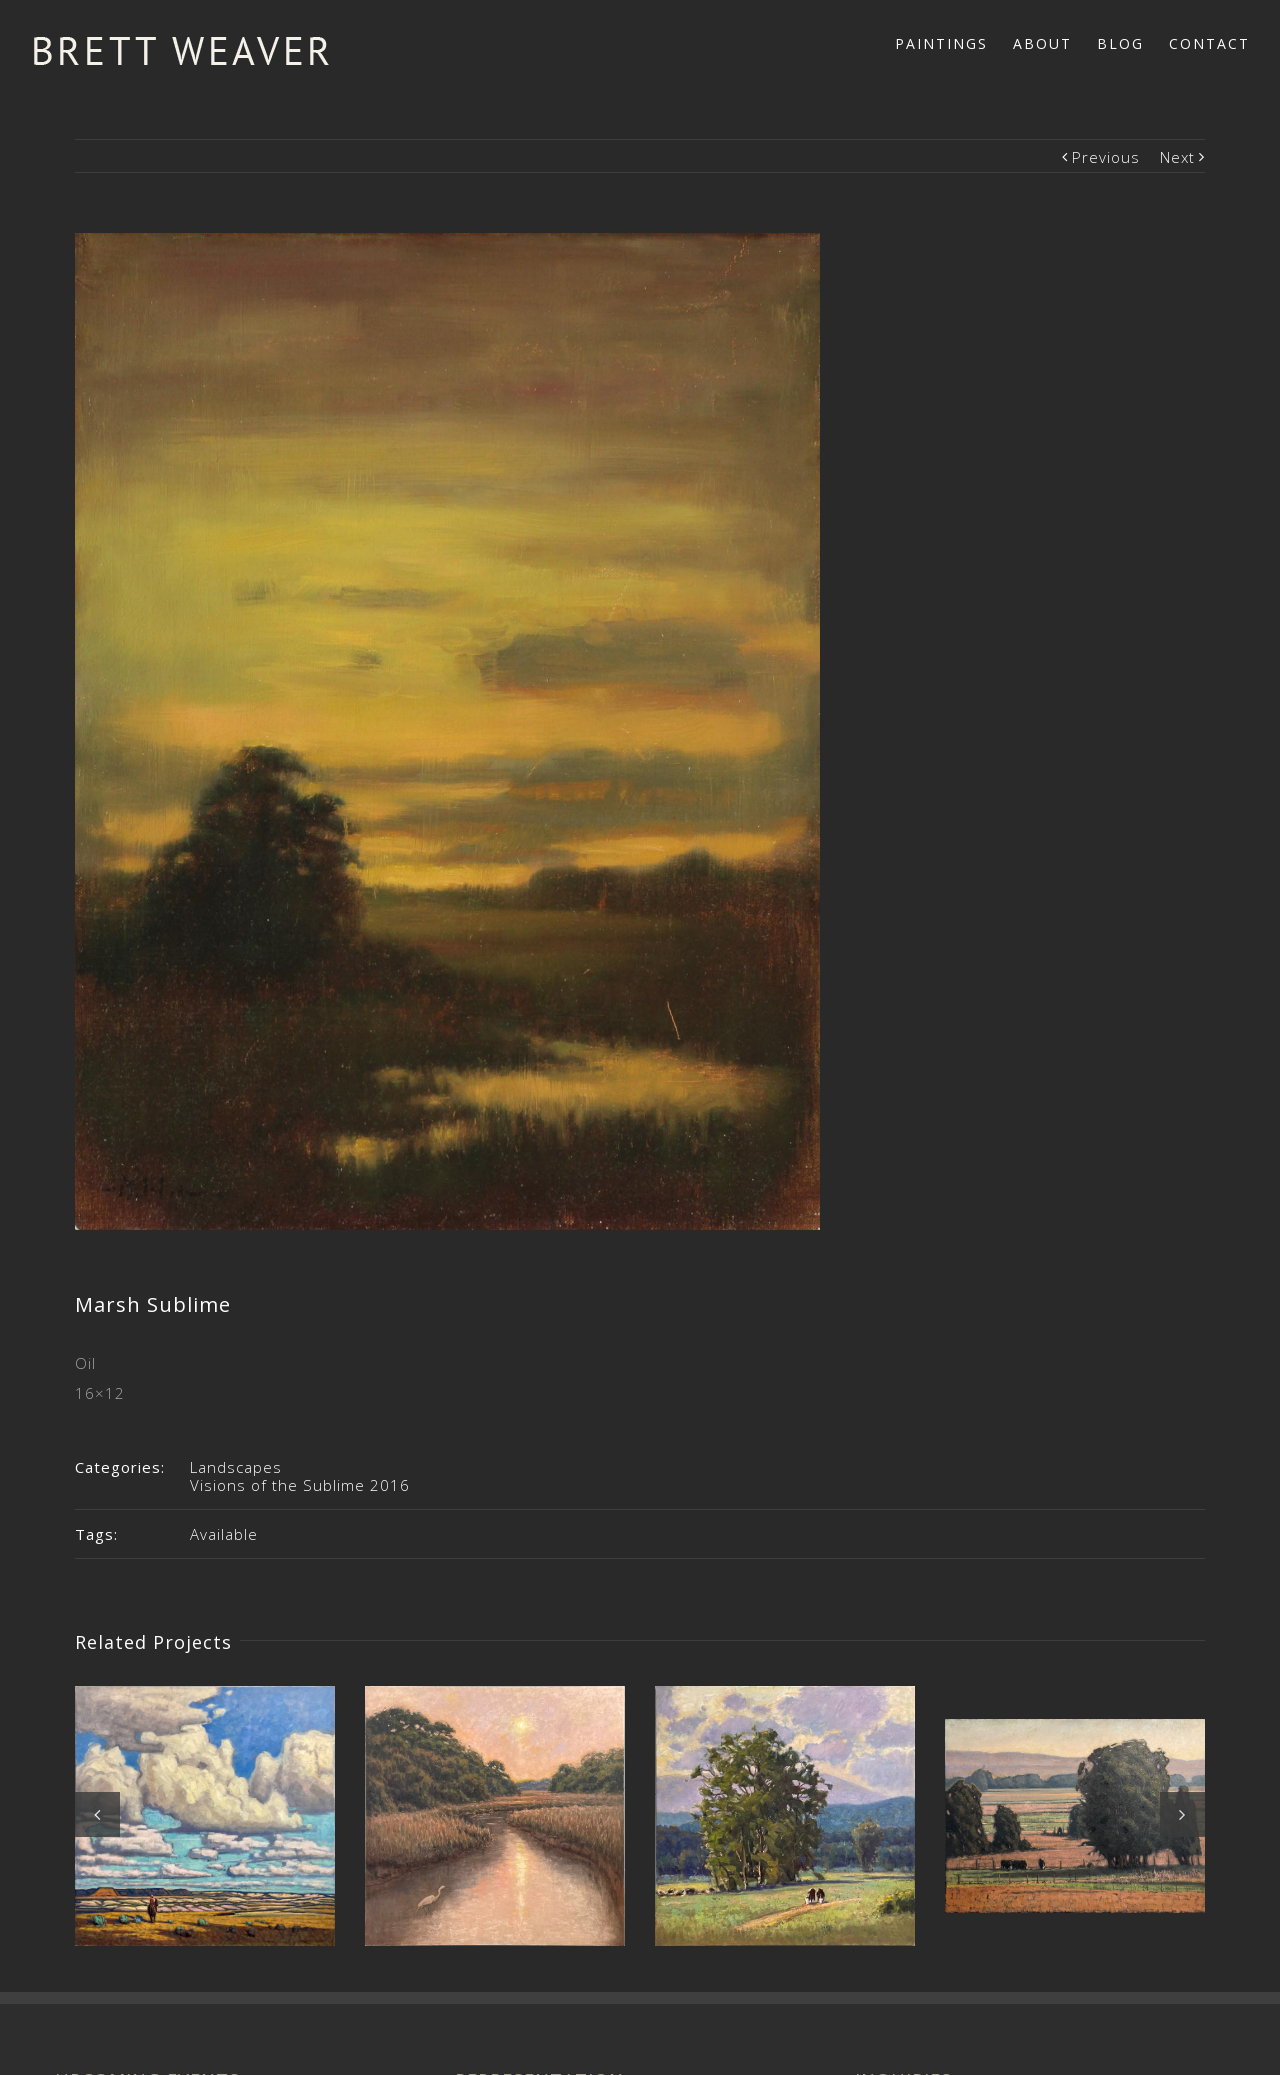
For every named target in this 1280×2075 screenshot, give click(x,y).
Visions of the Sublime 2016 (300, 1485)
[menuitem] (954, 42)
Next (1177, 157)
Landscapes (236, 1467)
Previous (1106, 157)
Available (224, 1534)
